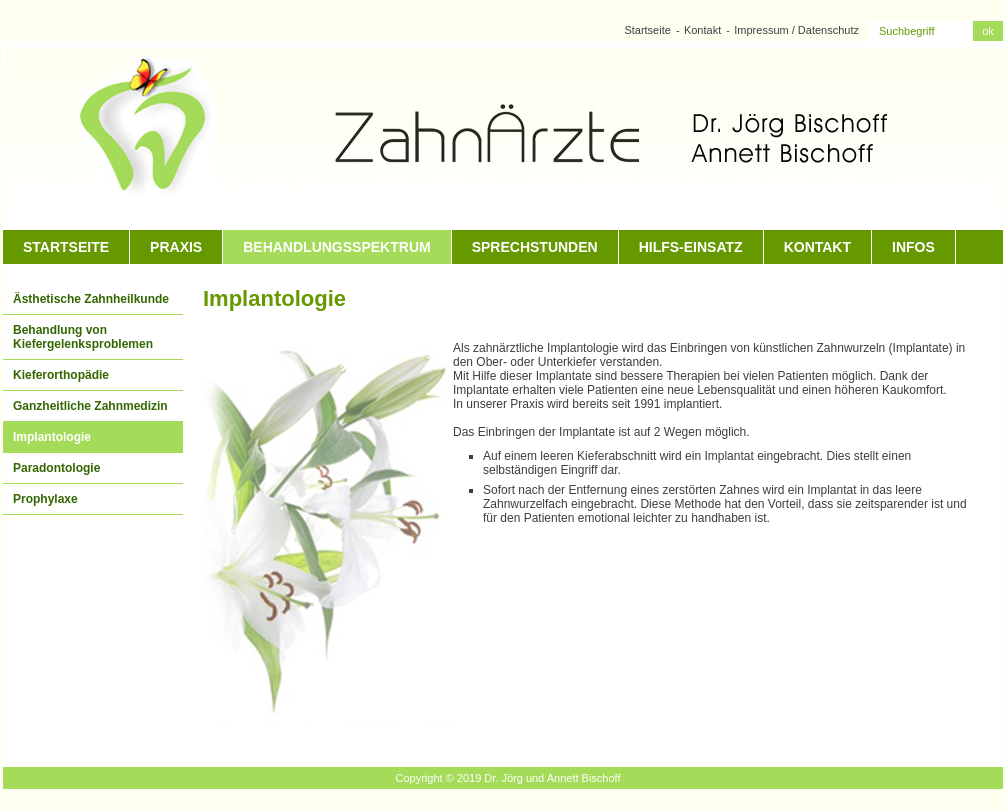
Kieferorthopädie (61, 375)
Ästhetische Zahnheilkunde (91, 299)
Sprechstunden (535, 247)
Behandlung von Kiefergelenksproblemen (83, 337)
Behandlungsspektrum (336, 247)
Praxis (176, 247)
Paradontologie (56, 468)
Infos (913, 247)
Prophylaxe (45, 499)
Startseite (647, 30)
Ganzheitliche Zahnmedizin (90, 406)
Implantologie (52, 437)
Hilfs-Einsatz (691, 247)
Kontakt (702, 30)
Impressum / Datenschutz (796, 30)
